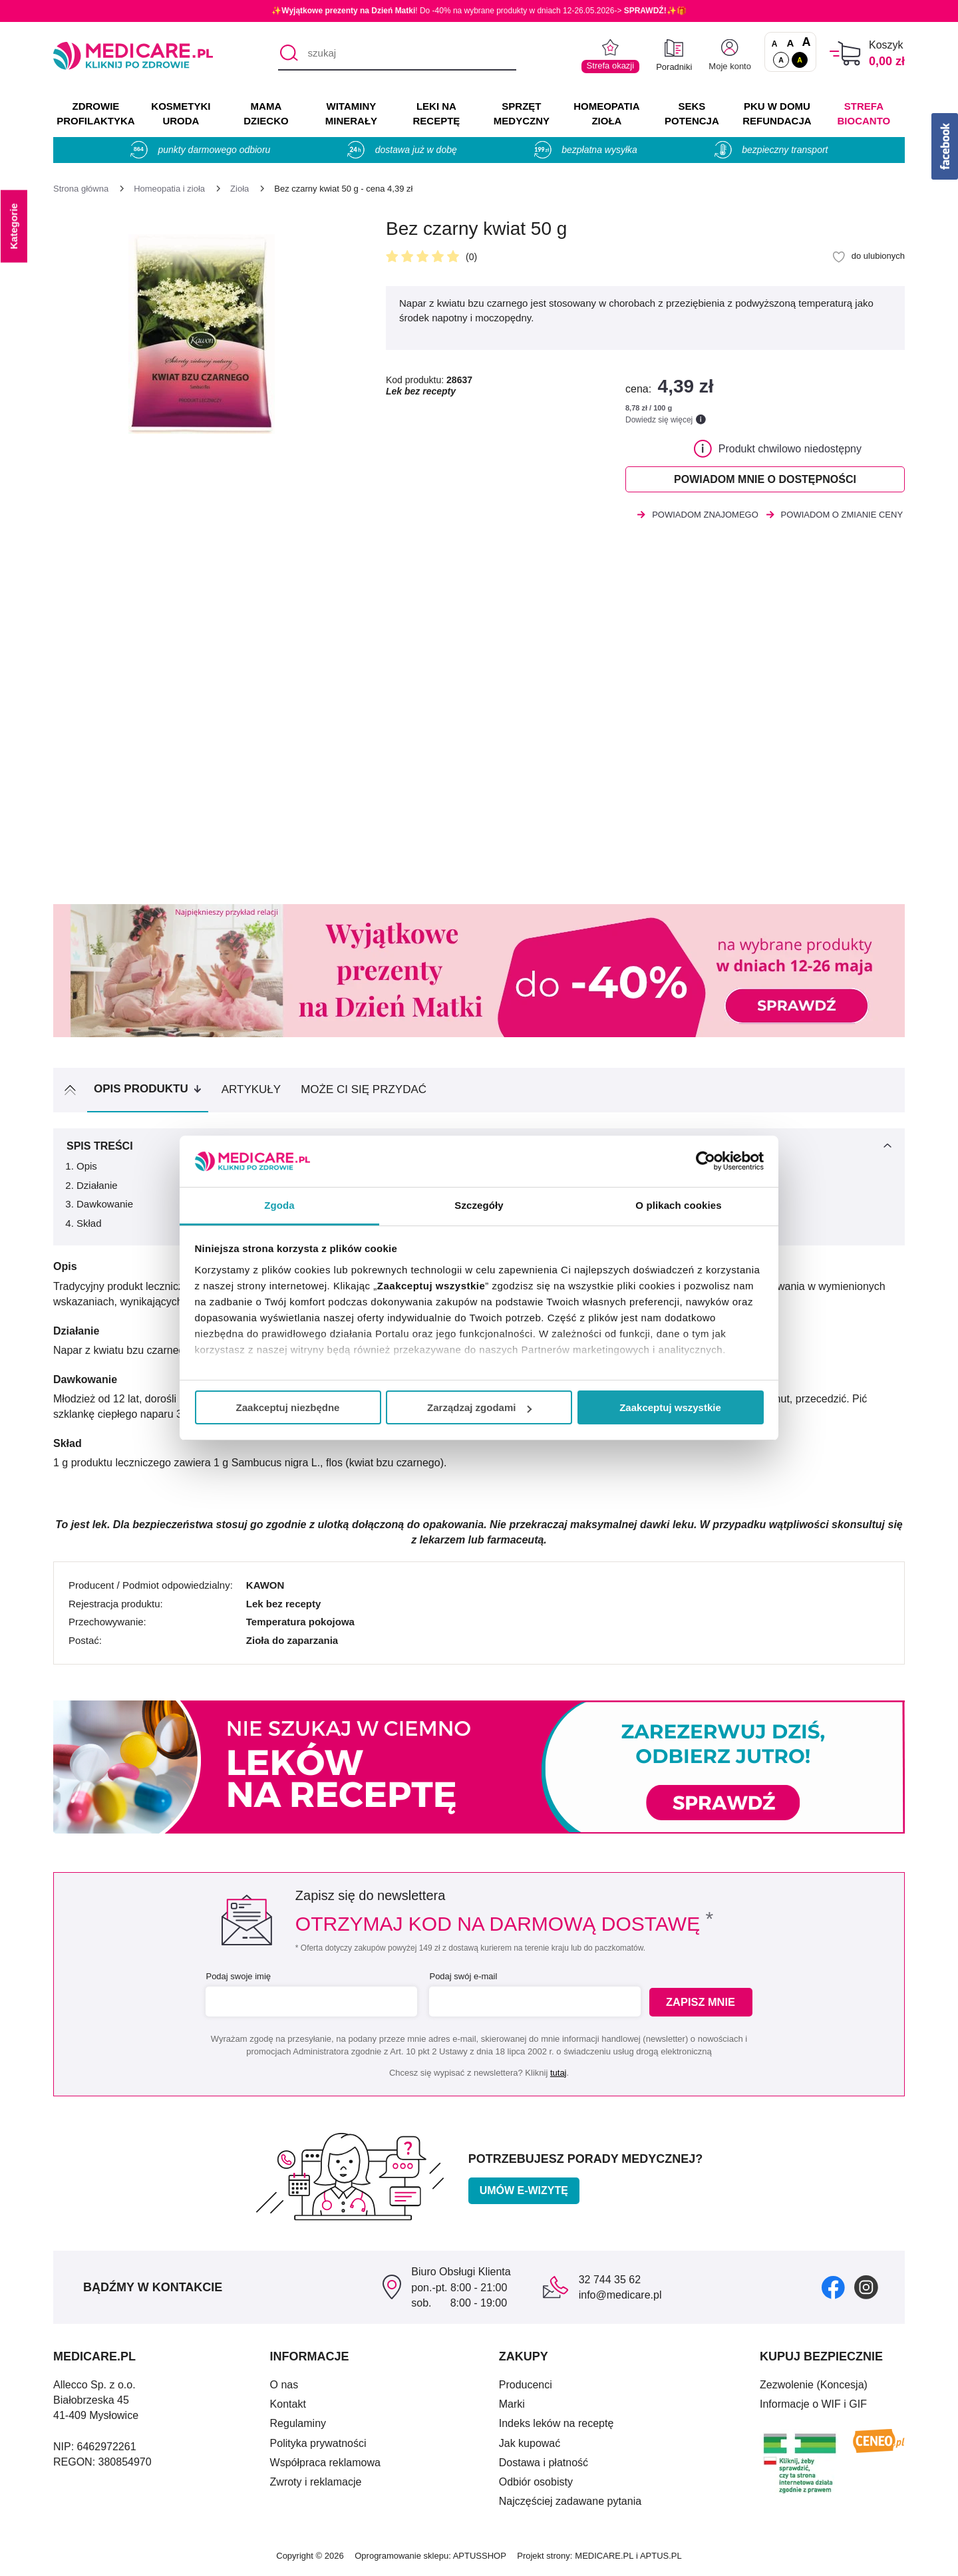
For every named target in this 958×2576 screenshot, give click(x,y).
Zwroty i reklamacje (316, 2484)
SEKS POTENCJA (692, 113)
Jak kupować (530, 2444)
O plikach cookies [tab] (678, 1205)
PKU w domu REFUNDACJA (776, 113)
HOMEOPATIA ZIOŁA (606, 113)
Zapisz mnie (702, 2003)
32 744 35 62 (610, 2281)
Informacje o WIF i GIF (813, 2406)
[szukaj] (397, 54)
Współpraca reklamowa (325, 2464)
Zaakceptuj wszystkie (670, 1407)
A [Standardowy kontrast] (781, 60)
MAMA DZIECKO (266, 113)
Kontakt (288, 2406)
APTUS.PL (661, 2558)
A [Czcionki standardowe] (775, 44)
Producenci (525, 2386)
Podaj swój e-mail (462, 1978)
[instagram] (866, 2288)
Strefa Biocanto (864, 113)
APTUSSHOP (479, 2558)
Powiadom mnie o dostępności (765, 480)
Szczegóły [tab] (478, 1205)
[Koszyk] (845, 53)
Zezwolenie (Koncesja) (814, 2386)
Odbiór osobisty (536, 2484)
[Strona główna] (80, 189)
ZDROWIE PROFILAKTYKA (95, 113)
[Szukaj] (287, 54)
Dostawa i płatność (543, 2464)
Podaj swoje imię (236, 1978)
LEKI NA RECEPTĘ (436, 113)
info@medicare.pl (620, 2297)
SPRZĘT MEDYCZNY (522, 113)
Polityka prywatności (318, 2444)
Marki (512, 2406)
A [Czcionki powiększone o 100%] (806, 43)
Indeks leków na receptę (556, 2425)
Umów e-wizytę (524, 2191)
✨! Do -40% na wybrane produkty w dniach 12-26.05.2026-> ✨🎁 (478, 10)
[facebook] (833, 2288)
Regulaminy (298, 2425)
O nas (284, 2386)
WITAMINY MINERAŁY (351, 113)
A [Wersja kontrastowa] (799, 60)
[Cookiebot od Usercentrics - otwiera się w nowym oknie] (705, 1161)
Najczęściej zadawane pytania (570, 2503)
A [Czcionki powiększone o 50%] (790, 43)
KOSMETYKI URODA (180, 113)
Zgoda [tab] (279, 1205)
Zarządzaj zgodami (479, 1407)
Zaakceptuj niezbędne (288, 1407)
